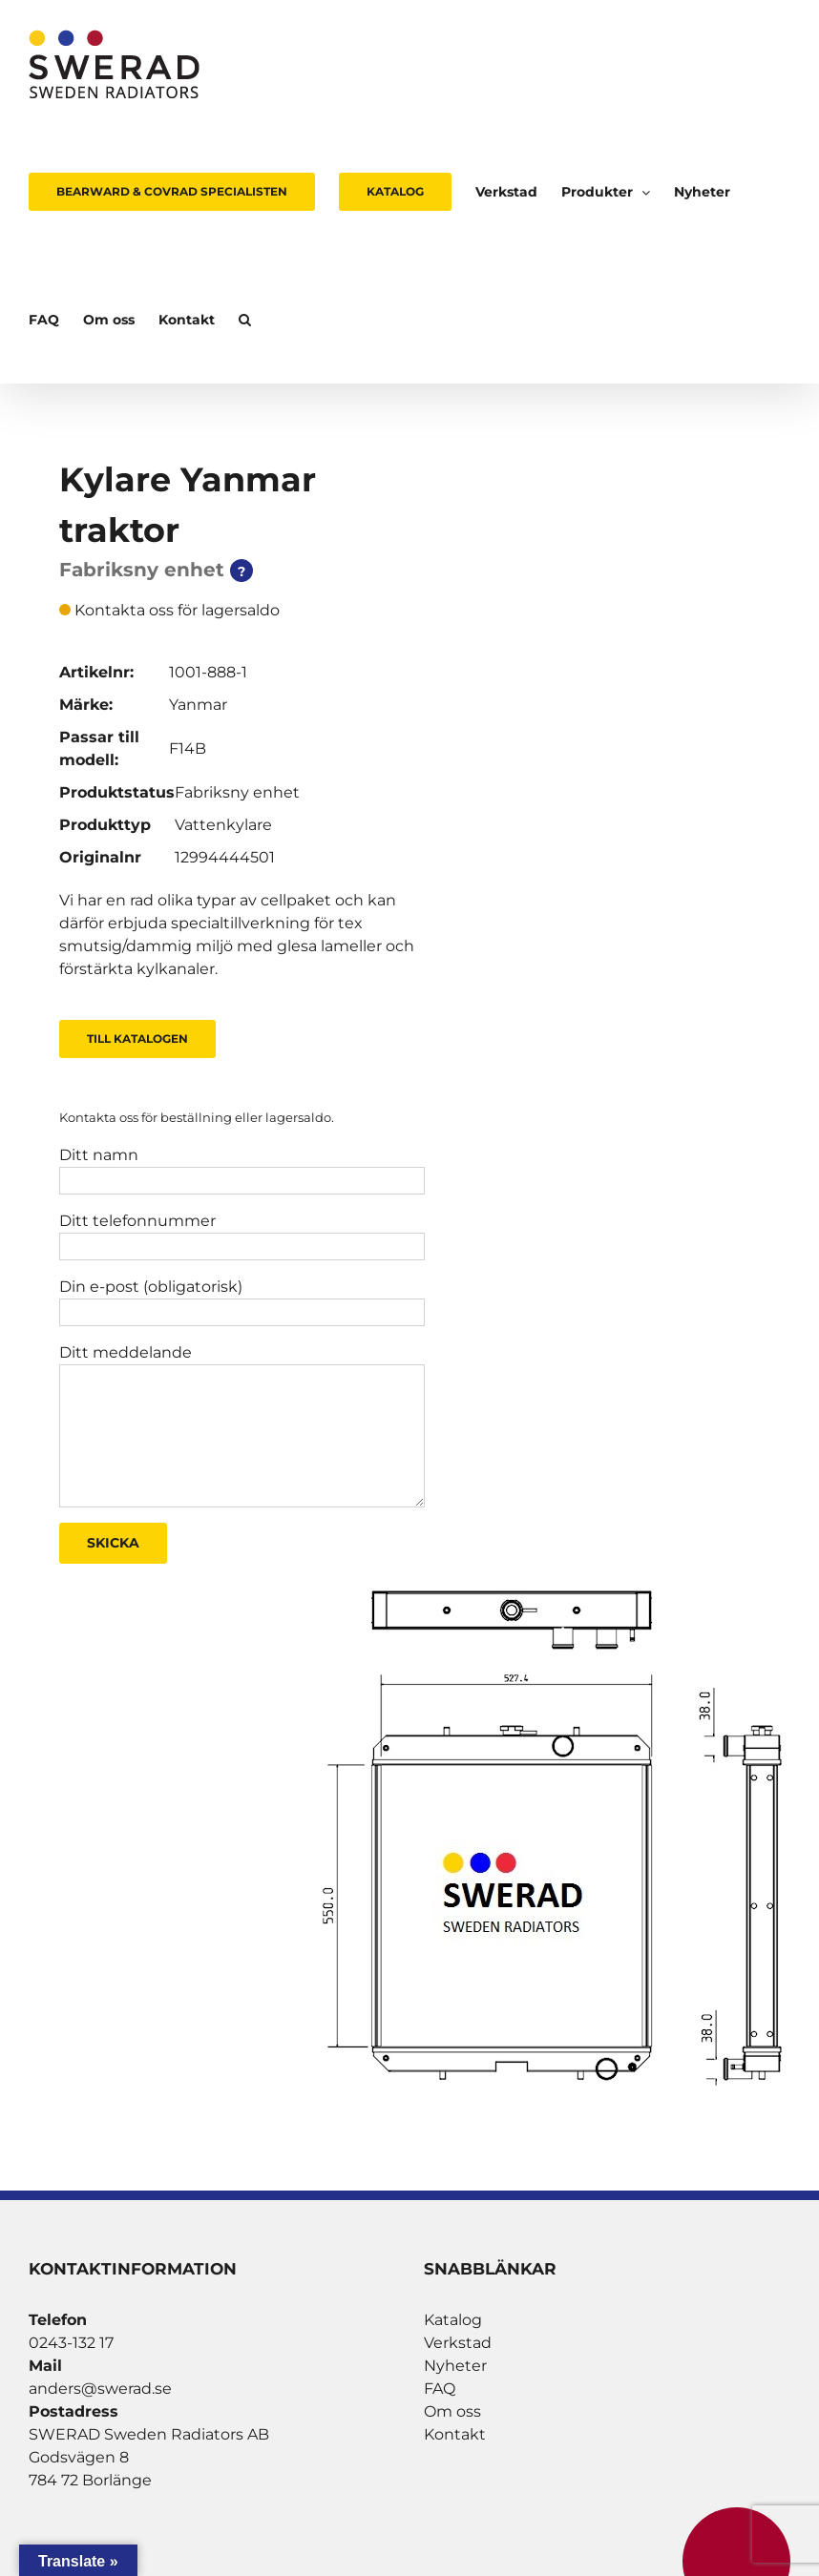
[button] (245, 320)
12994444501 (225, 857)
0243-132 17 (71, 2343)
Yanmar (198, 705)
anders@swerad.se (100, 2388)
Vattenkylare (223, 825)
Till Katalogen (137, 1038)
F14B (187, 748)
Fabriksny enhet (237, 792)
